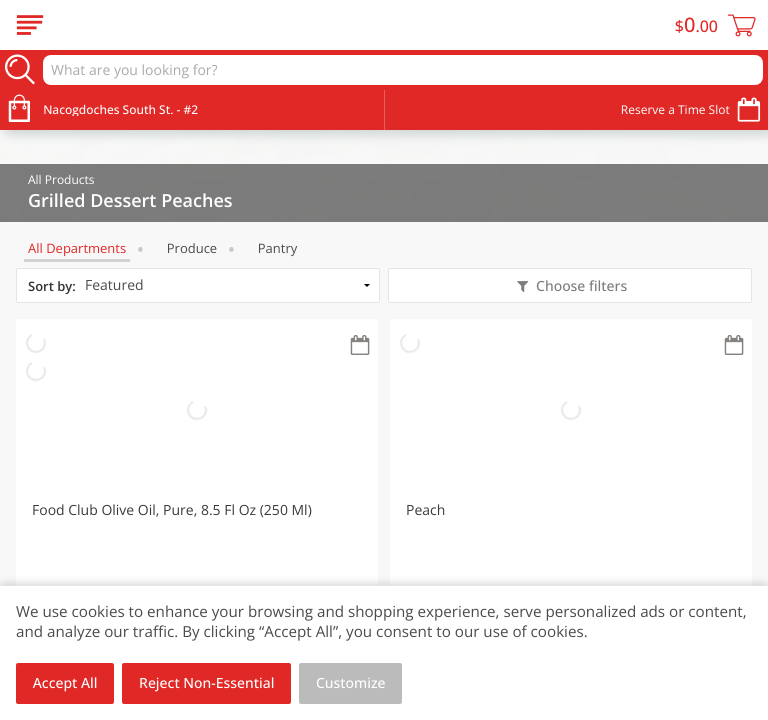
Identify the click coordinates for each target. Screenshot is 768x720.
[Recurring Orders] (360, 346)
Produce (192, 248)
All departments (77, 248)
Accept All (65, 683)
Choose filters (579, 286)
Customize (351, 683)
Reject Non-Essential (206, 683)
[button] (197, 496)
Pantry (277, 248)
